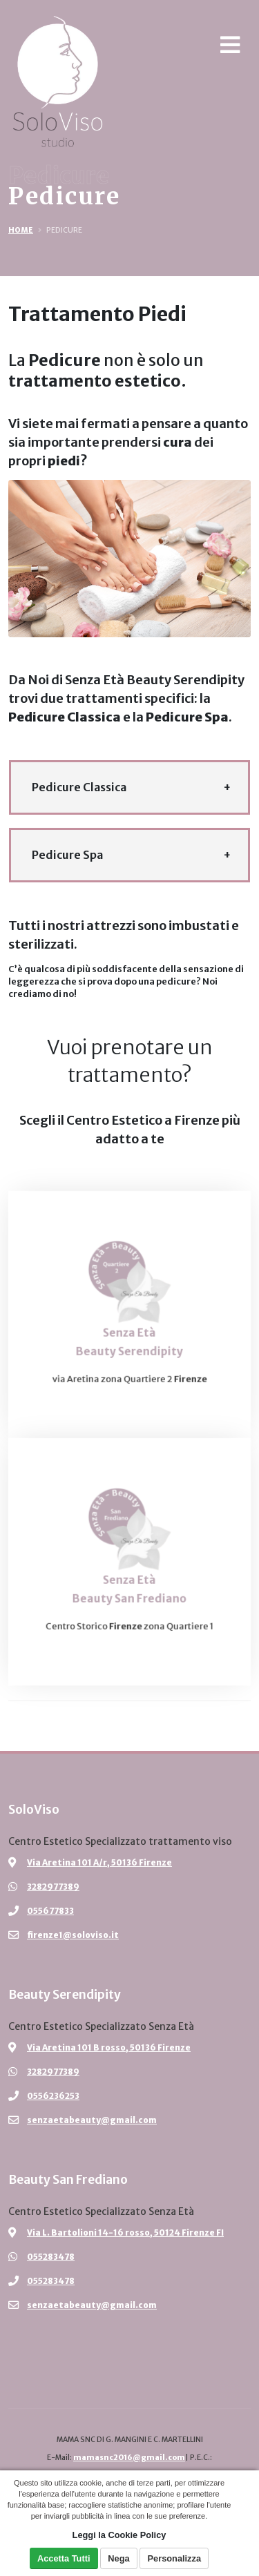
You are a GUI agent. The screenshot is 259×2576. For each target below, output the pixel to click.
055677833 (50, 1911)
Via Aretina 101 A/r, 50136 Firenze (99, 1862)
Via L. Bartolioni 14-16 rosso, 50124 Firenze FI (125, 2232)
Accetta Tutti (63, 2558)
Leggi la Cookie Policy (119, 2535)
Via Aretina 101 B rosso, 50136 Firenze (109, 2047)
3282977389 (53, 1886)
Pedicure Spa (67, 855)
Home (20, 230)
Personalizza (175, 2558)
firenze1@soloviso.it (73, 1935)
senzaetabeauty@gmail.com (92, 2120)
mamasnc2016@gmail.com (129, 2457)
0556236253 (53, 2096)
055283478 (51, 2256)
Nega (118, 2558)
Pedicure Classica (79, 787)
